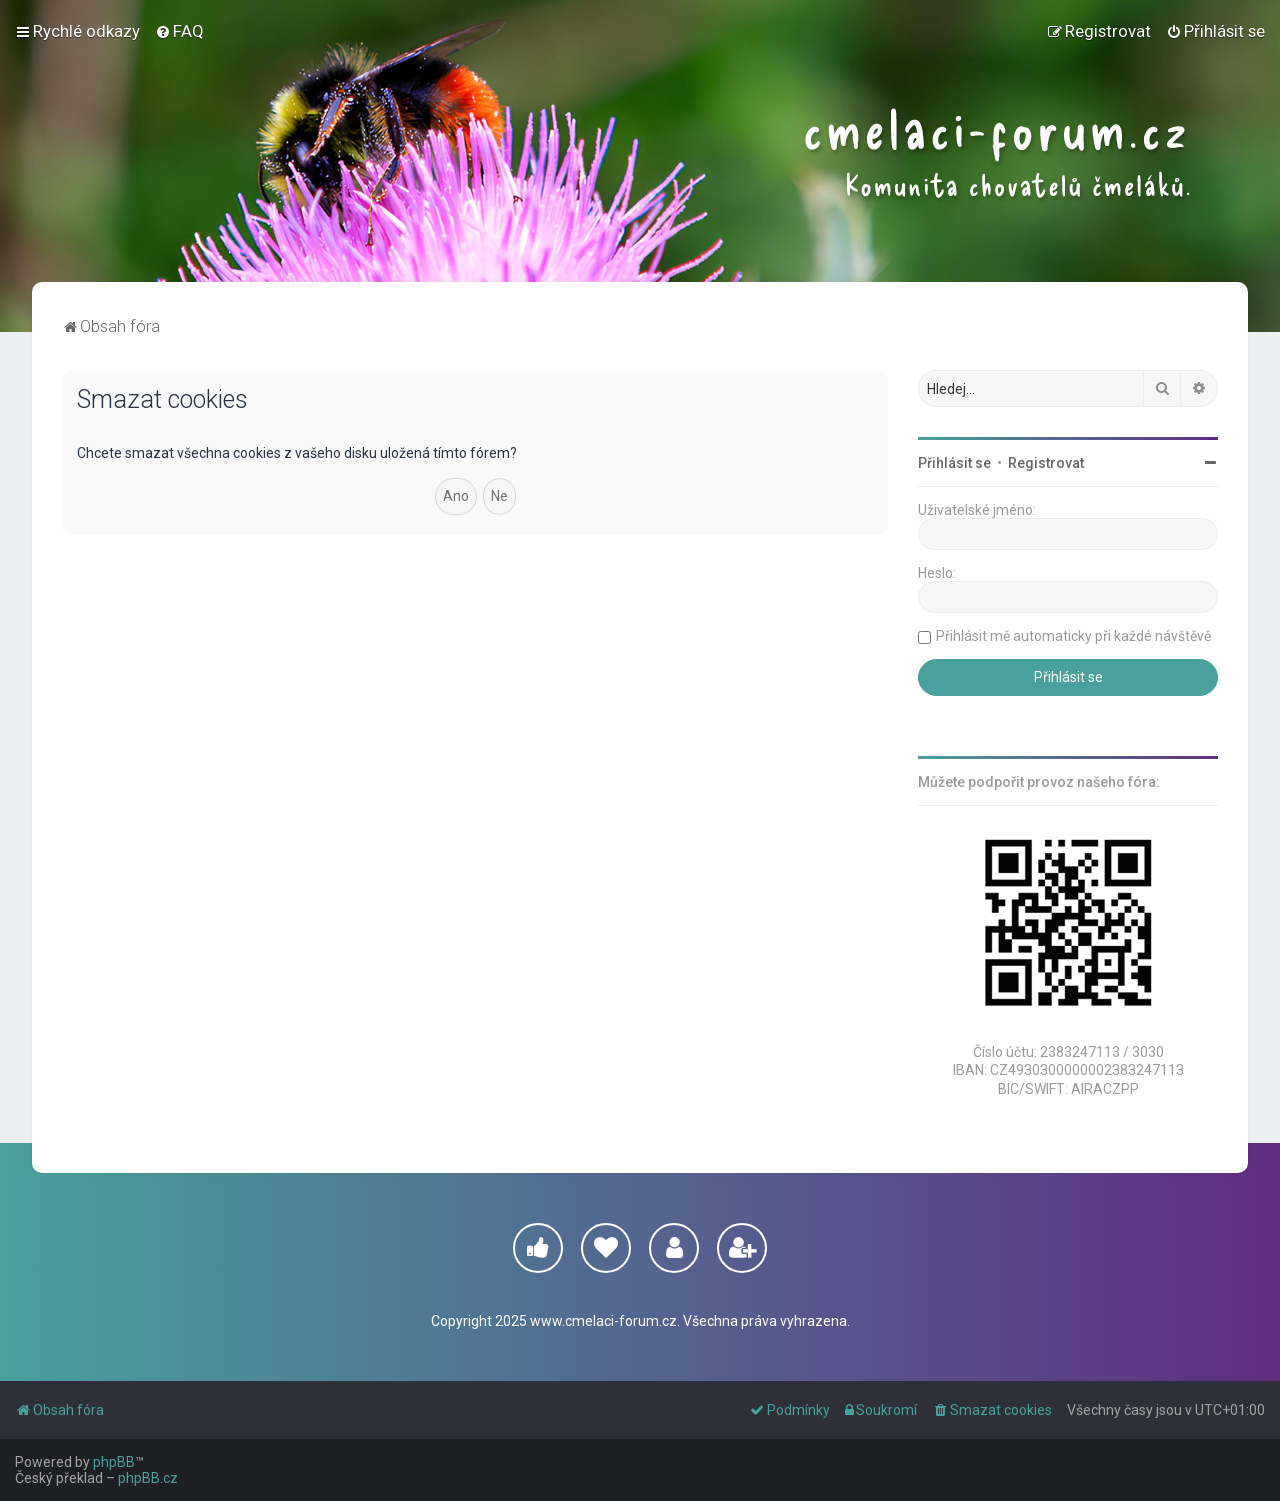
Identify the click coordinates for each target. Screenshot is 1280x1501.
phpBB (114, 1462)
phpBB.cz (148, 1478)
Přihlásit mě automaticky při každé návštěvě (1073, 636)
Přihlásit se (954, 463)
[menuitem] (179, 31)
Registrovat (1046, 463)
